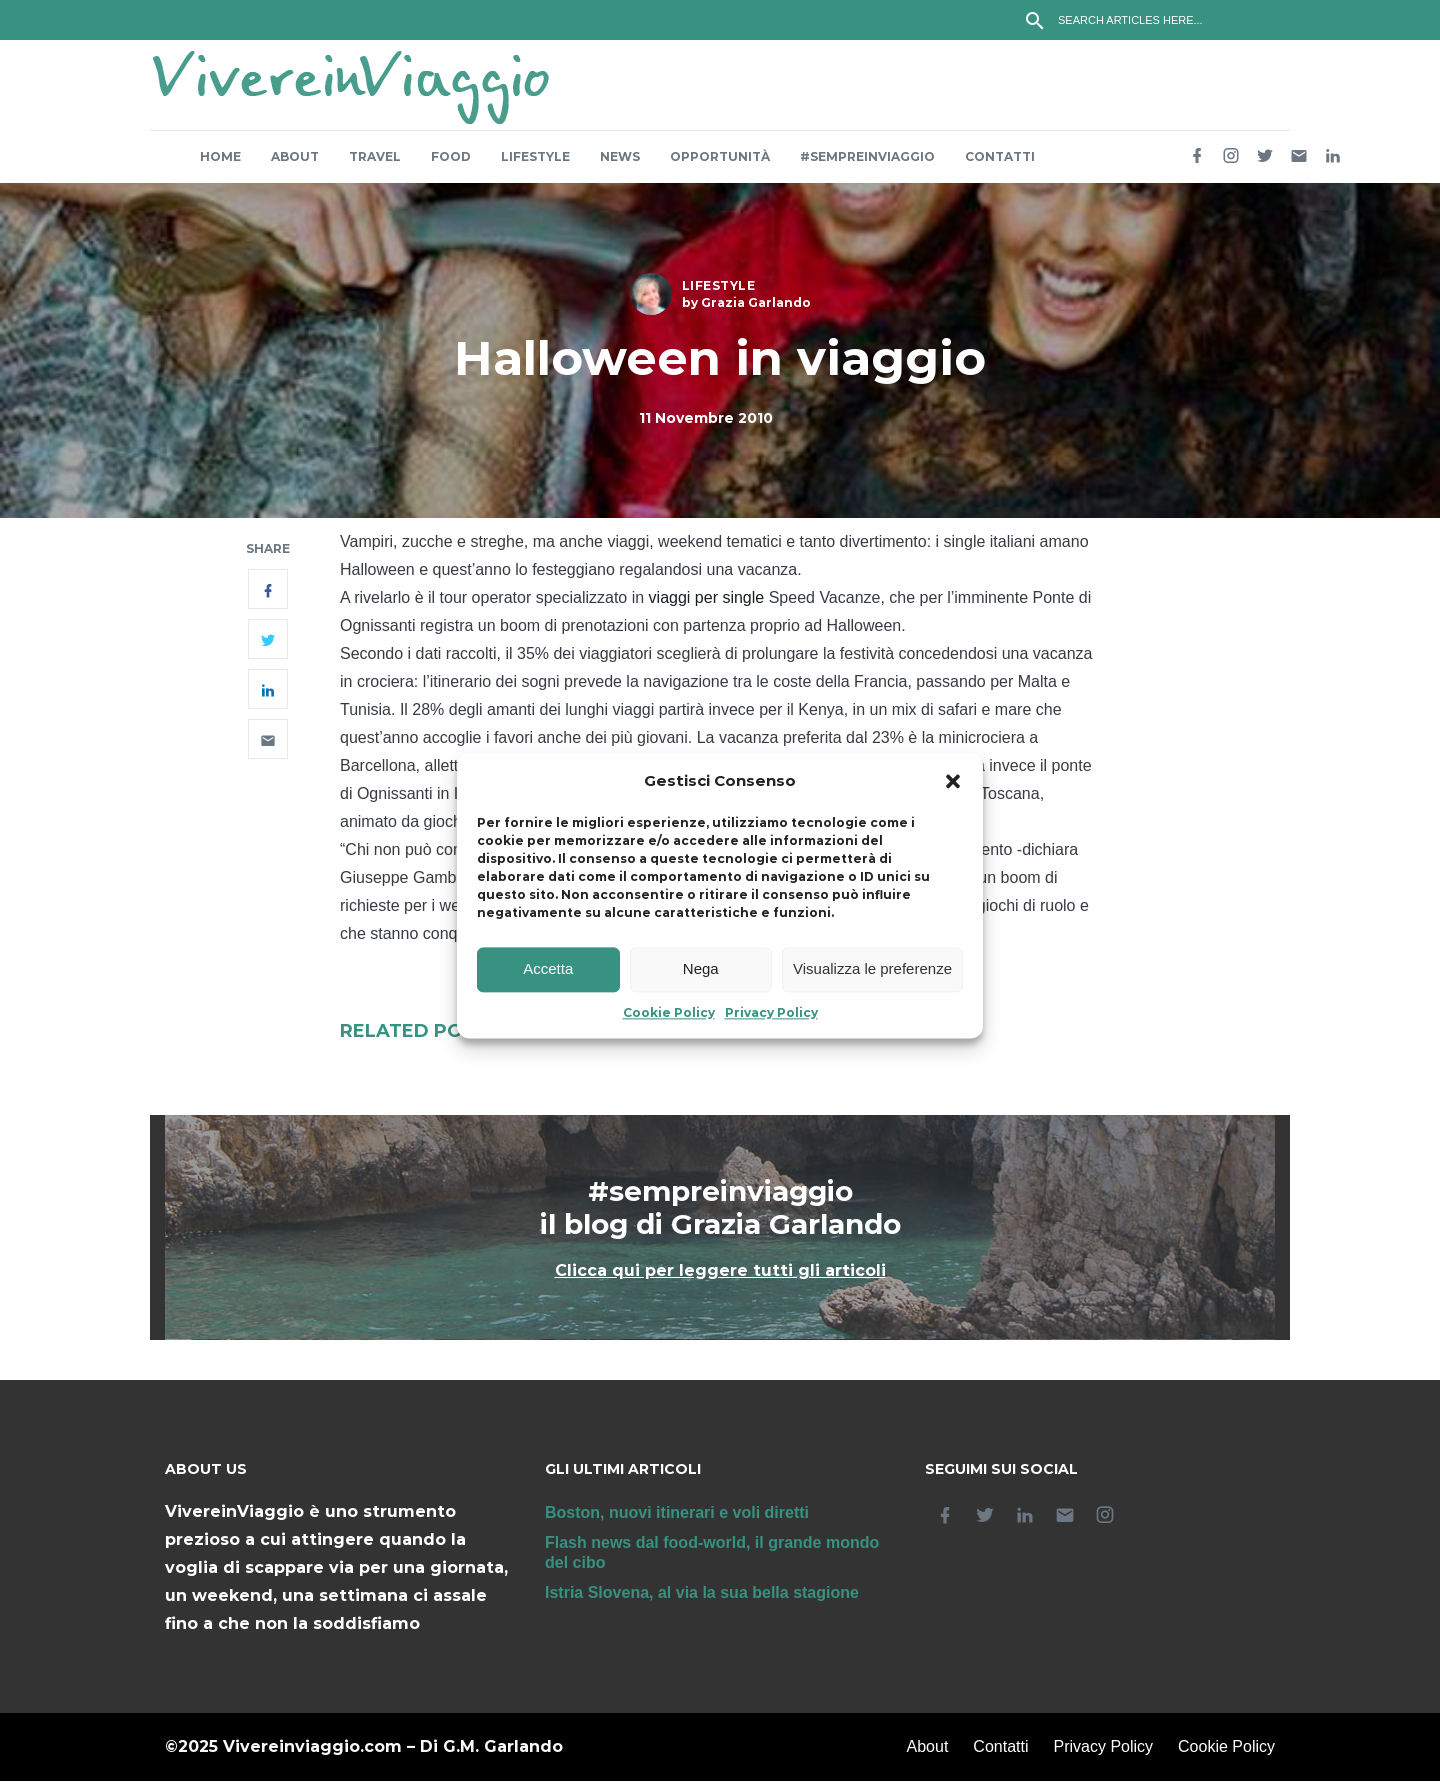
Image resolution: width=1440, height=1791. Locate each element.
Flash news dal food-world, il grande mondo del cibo (712, 1562)
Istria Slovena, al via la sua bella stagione (702, 1602)
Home (220, 166)
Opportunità (720, 166)
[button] (953, 781)
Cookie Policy (669, 1012)
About (295, 166)
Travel (375, 166)
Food (451, 166)
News (620, 166)
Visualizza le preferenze (872, 969)
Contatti (1000, 166)
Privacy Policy (771, 1012)
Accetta (548, 969)
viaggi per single (707, 607)
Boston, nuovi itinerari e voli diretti (677, 1522)
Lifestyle (535, 166)
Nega (701, 969)
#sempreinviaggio (867, 166)
